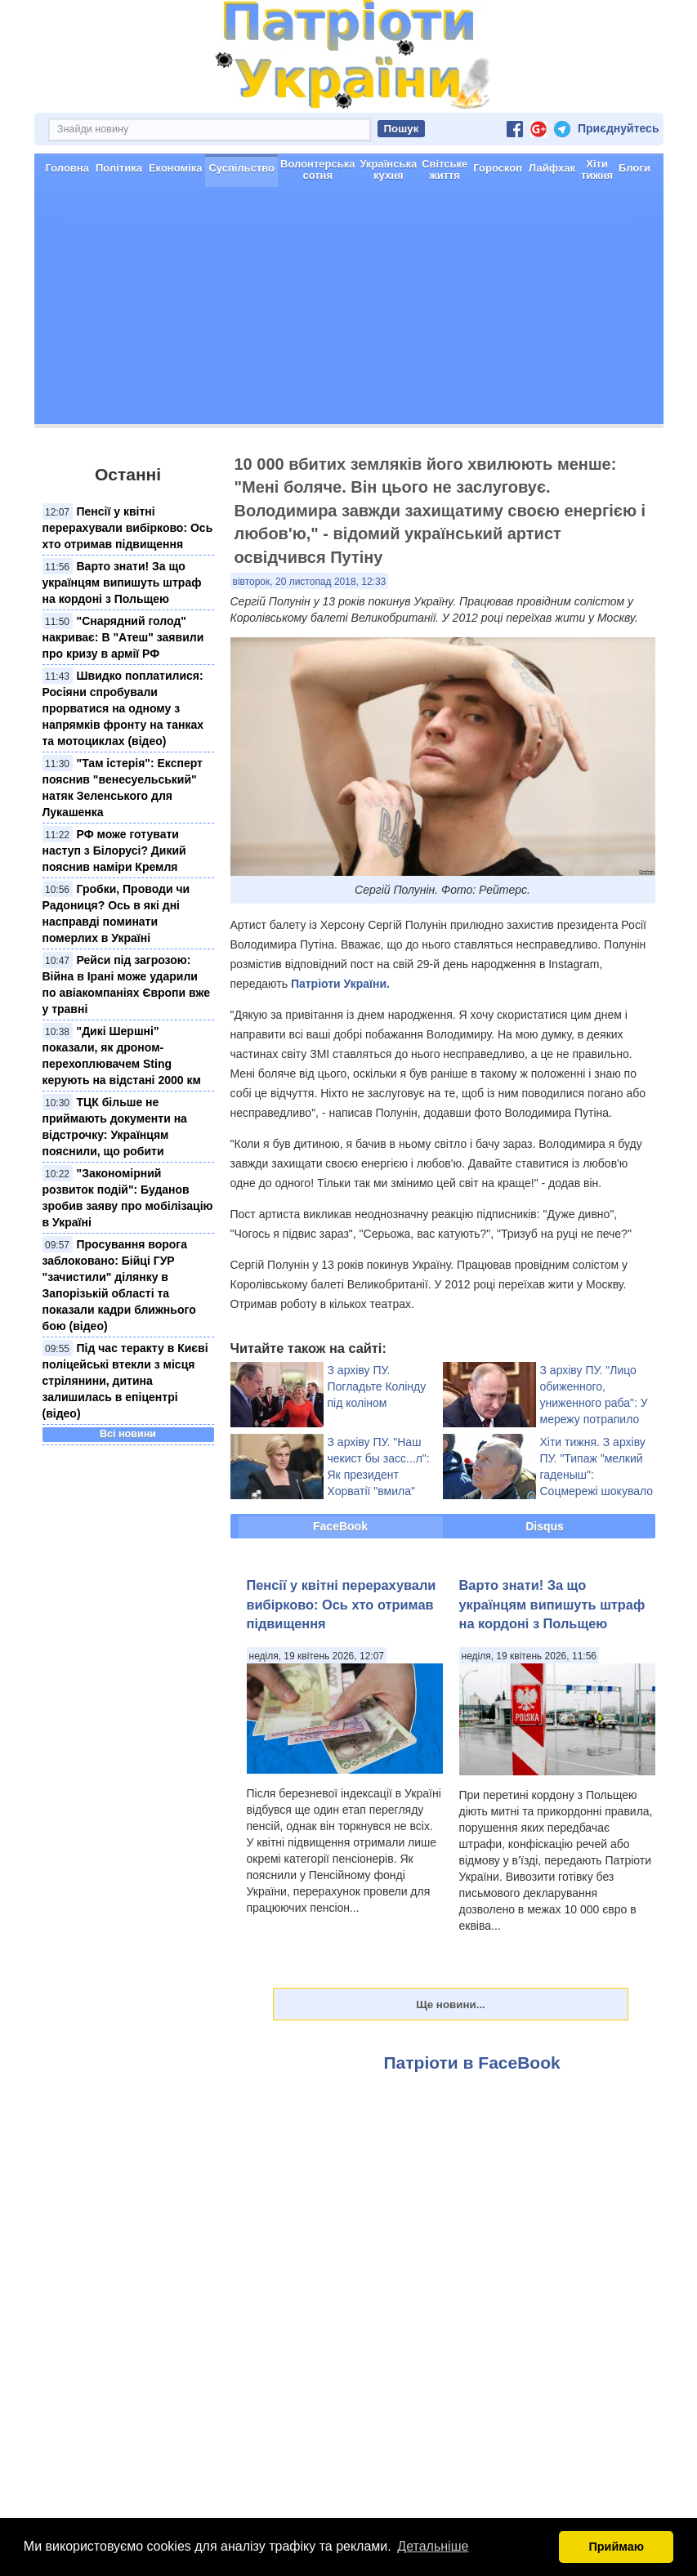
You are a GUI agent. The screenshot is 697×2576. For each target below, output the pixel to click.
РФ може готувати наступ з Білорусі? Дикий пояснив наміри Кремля (114, 850)
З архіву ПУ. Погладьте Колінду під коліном (377, 1386)
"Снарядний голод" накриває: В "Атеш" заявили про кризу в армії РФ (123, 637)
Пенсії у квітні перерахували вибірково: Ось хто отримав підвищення (127, 528)
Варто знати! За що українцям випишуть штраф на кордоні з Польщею (122, 582)
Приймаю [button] (616, 2546)
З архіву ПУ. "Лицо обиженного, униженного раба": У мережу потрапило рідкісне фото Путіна (595, 1403)
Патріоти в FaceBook (472, 2062)
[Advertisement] (348, 309)
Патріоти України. (340, 983)
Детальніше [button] (432, 2546)
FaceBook (340, 1526)
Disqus (544, 1526)
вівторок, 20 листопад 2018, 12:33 (309, 581)
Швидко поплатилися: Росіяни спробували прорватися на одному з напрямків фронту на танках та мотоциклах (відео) (122, 708)
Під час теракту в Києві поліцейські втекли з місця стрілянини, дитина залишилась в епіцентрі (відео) (125, 1381)
